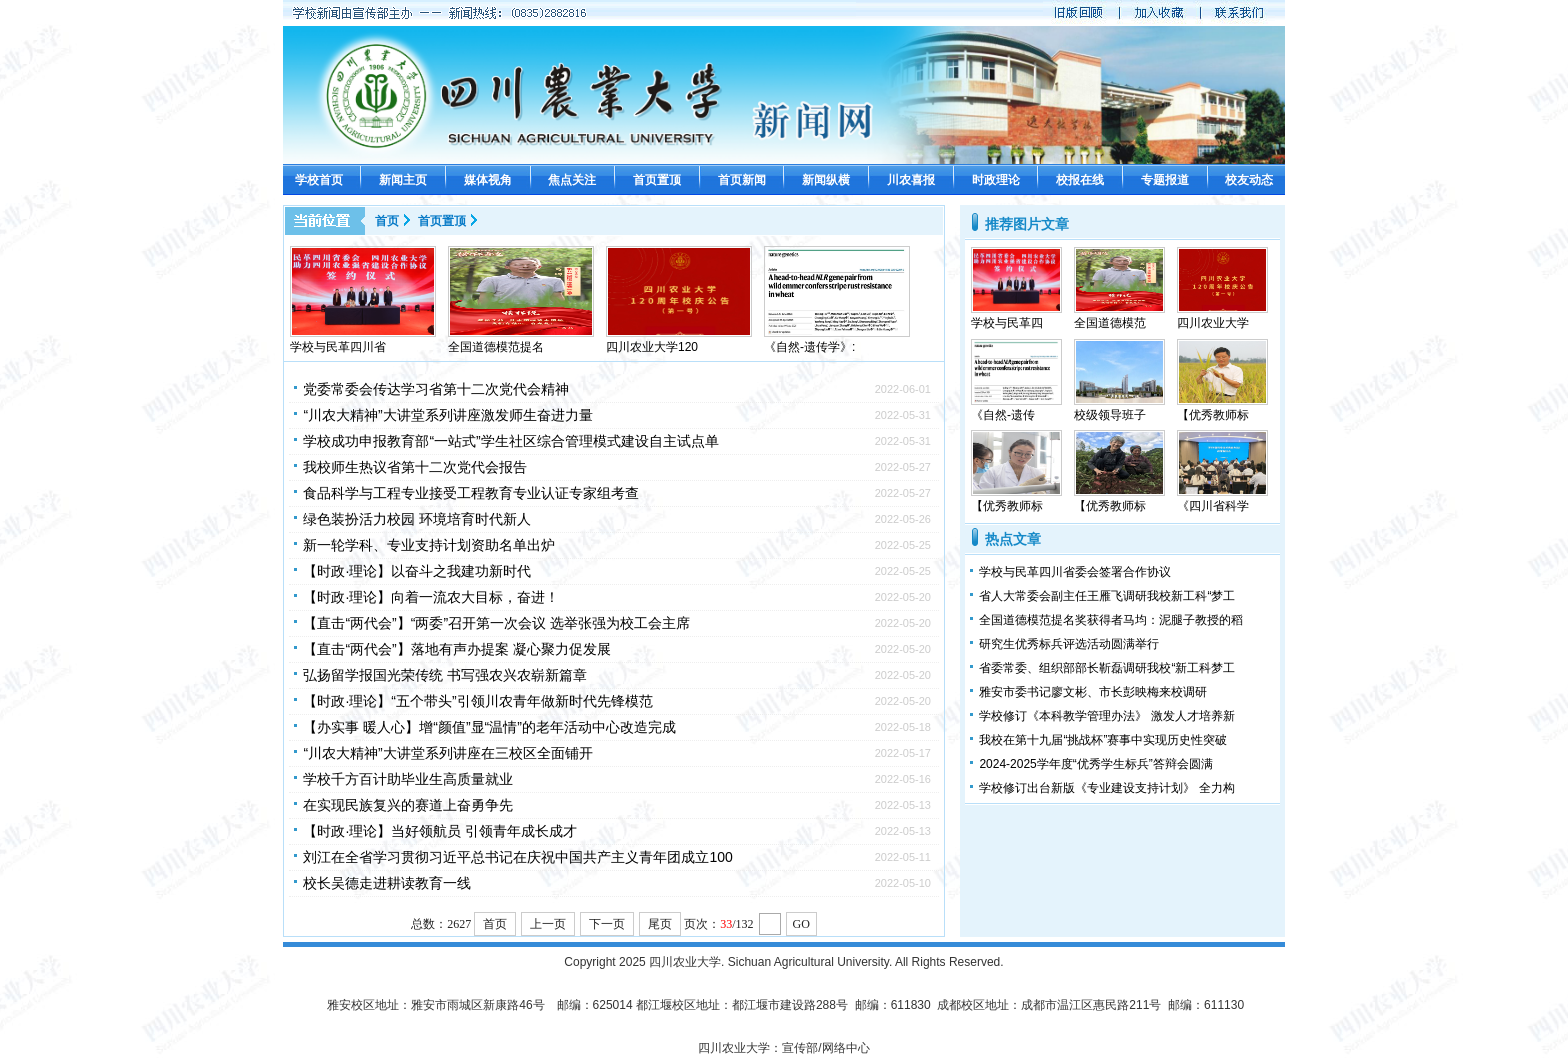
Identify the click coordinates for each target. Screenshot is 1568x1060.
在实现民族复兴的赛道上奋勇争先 (408, 805)
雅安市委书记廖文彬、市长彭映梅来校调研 (1093, 692)
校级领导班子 (1110, 415)
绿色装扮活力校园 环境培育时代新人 (417, 519)
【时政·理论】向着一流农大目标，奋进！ (431, 597)
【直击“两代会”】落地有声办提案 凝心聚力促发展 (456, 649)
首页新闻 (742, 180)
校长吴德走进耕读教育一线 (387, 883)
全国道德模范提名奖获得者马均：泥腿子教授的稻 (1111, 620)
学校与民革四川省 (338, 347)
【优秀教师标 (1213, 415)
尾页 (660, 924)
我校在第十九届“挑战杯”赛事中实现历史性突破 (1103, 740)
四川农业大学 (1213, 323)
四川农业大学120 (652, 347)
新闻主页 (403, 180)
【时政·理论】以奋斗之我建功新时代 (417, 571)
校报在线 (1080, 180)
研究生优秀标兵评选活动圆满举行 (1069, 644)
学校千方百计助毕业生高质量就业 (408, 779)
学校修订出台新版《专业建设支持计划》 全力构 (1106, 788)
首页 (387, 221)
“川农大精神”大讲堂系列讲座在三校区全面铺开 (447, 753)
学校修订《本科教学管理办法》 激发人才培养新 (1106, 716)
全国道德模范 (1110, 323)
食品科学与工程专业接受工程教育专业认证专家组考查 (471, 493)
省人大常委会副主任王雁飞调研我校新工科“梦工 (1107, 596)
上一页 (548, 924)
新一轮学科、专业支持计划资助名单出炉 (429, 545)
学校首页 (319, 180)
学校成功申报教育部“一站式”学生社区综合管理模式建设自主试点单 (510, 441)
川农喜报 (911, 180)
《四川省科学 (1213, 506)
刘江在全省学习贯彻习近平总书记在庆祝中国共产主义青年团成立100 (517, 857)
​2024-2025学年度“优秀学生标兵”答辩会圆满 (1095, 764)
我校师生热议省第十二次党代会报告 (415, 467)
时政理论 (996, 180)
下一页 (607, 924)
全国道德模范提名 (496, 347)
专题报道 (1165, 180)
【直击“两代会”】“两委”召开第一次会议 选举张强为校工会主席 (496, 623)
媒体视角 (488, 180)
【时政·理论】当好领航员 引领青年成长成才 (440, 831)
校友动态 (1249, 180)
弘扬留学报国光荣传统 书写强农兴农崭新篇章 (445, 675)
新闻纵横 (826, 180)
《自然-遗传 (1003, 415)
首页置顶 (657, 180)
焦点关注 (572, 180)
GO (801, 924)
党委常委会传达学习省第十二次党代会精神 (436, 389)
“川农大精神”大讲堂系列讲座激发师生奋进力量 (447, 415)
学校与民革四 (1007, 323)
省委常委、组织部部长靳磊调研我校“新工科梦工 (1107, 668)
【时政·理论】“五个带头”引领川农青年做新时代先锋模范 (477, 701)
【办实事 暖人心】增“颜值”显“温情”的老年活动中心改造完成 (489, 727)
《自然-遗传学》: (809, 347)
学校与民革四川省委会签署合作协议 (1075, 572)
